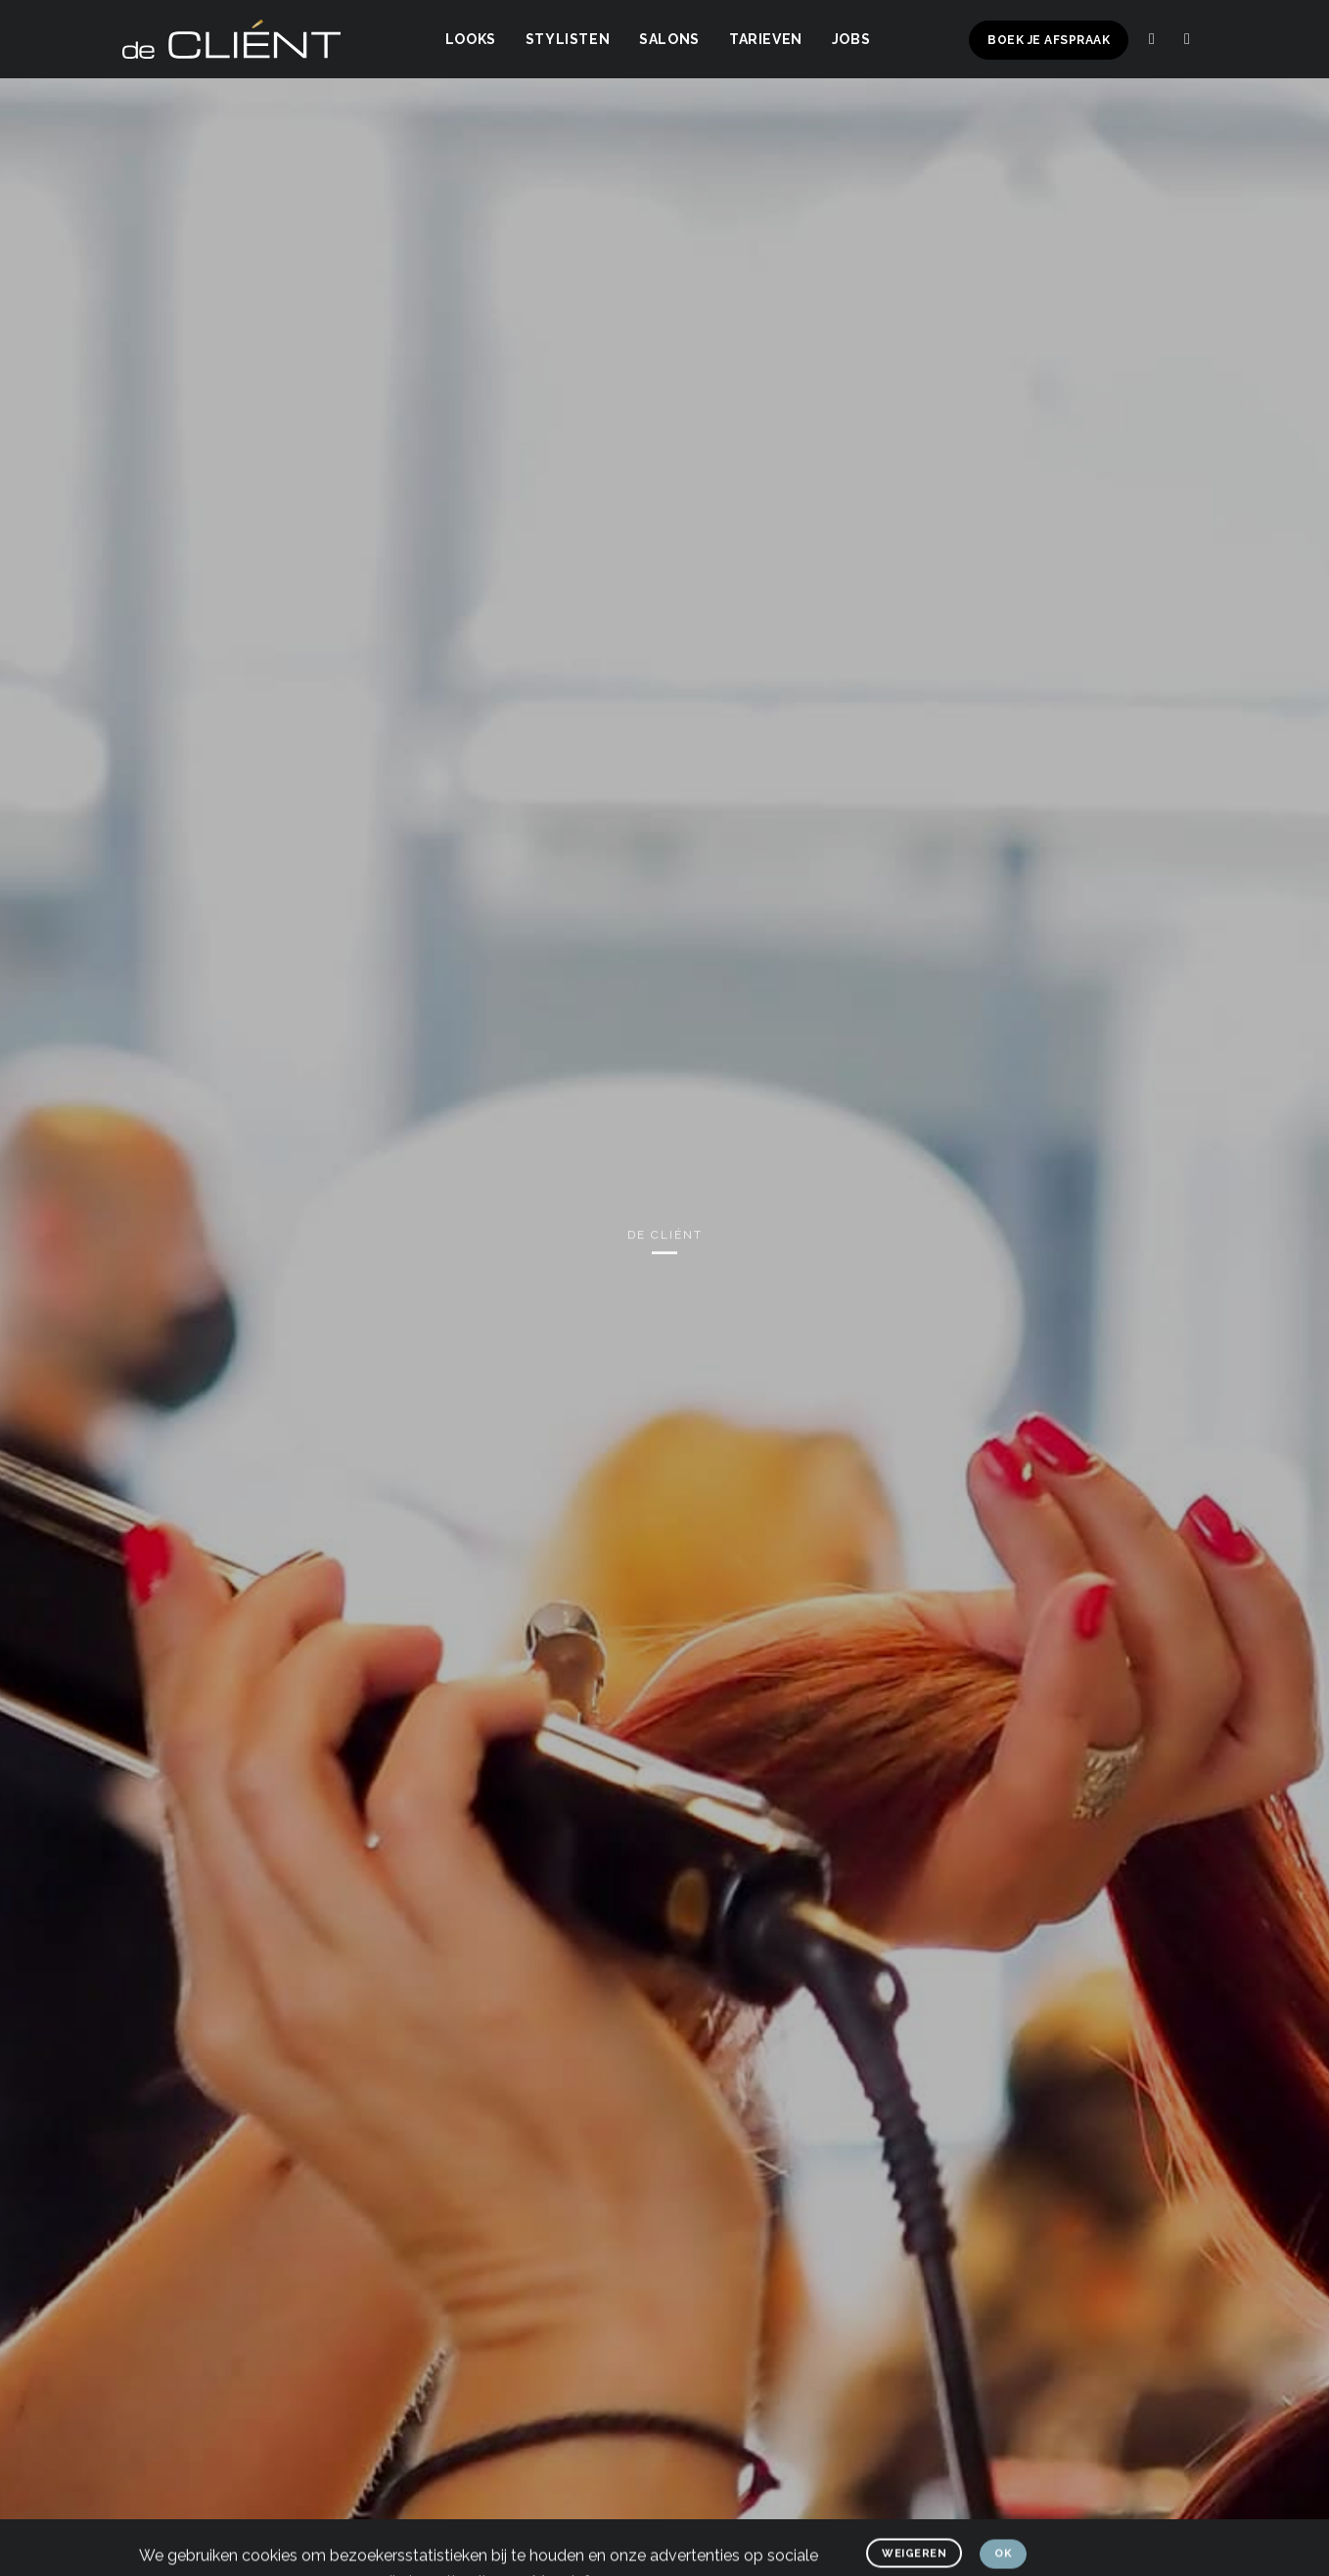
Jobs (851, 39)
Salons (669, 39)
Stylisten (568, 39)
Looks (470, 39)
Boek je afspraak (1048, 40)
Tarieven (765, 39)
